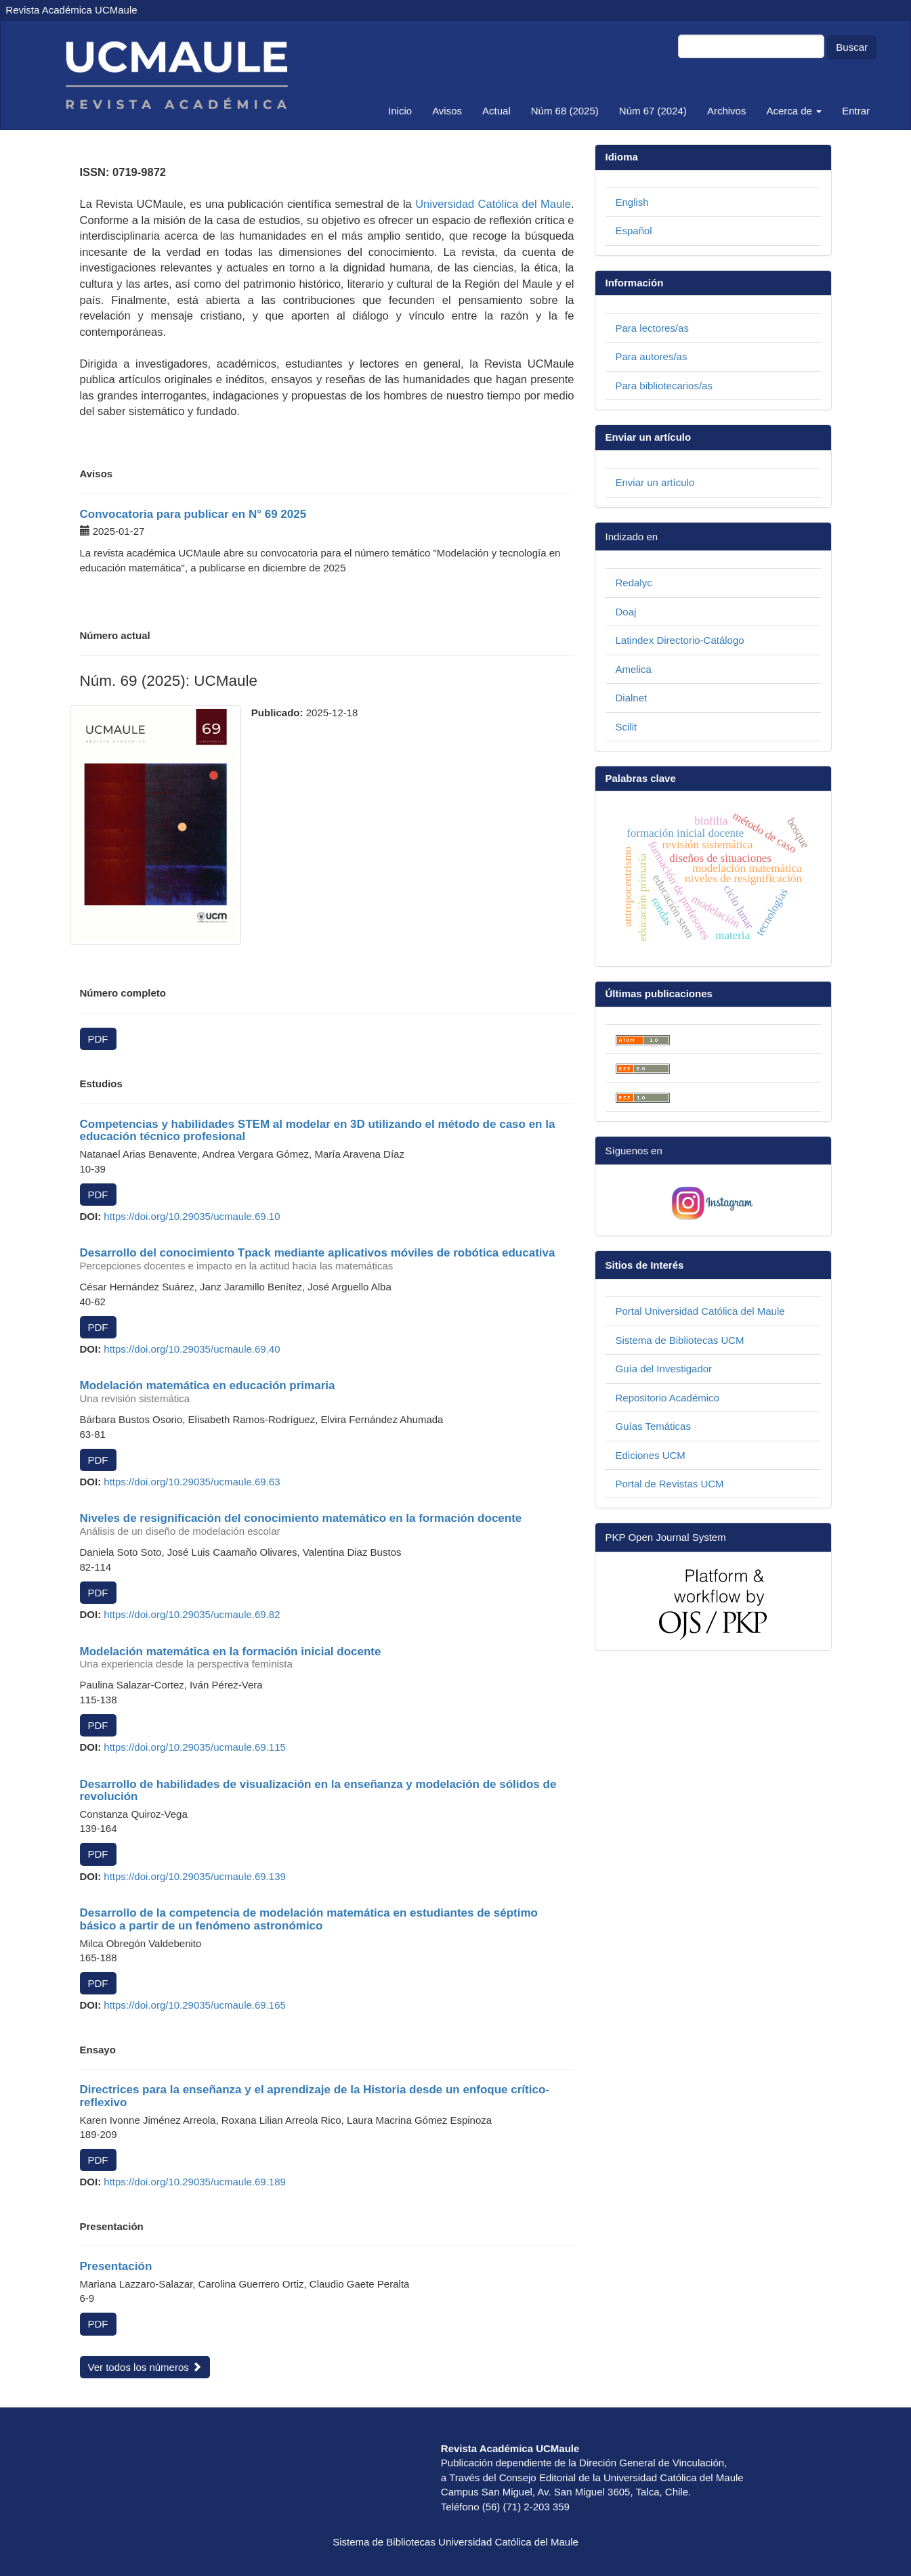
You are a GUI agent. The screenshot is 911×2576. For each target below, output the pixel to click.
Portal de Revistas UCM (670, 1483)
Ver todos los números (145, 2367)
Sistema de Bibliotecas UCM (680, 1340)
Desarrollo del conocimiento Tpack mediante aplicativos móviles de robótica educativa (327, 1259)
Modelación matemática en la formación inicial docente (327, 1658)
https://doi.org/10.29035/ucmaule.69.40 (192, 1349)
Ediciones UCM (650, 1455)
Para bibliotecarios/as (664, 385)
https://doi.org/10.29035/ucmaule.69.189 (195, 2181)
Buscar (852, 47)
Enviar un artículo (655, 482)
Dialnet (632, 697)
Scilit (626, 727)
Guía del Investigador (664, 1368)
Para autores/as (651, 356)
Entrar (856, 110)
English (632, 202)
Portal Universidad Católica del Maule (700, 1311)
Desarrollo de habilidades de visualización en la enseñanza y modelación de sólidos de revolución (318, 1791)
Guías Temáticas (653, 1426)
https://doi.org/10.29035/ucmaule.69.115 (195, 1747)
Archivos (726, 110)
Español (634, 230)
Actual (496, 110)
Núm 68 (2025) (565, 110)
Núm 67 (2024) (653, 110)
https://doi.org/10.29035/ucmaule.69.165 (195, 2005)
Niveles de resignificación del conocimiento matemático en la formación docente (327, 1524)
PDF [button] (98, 1039)
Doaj (626, 611)
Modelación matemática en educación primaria (327, 1392)
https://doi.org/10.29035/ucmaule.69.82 (192, 1614)
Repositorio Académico (667, 1397)
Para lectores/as (652, 328)
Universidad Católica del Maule (493, 204)
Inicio (400, 110)
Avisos (447, 110)
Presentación (116, 2266)
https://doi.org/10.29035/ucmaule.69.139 (195, 1876)
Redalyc (634, 582)
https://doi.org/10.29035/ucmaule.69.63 (192, 1481)
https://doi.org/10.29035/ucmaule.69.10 (192, 1216)
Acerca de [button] (794, 110)
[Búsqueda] (751, 46)
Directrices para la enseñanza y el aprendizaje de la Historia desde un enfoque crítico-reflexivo (314, 2096)
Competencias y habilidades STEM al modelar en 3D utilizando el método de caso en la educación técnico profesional (317, 1130)
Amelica (634, 669)
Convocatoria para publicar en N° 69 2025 (193, 514)
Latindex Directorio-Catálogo (680, 640)
